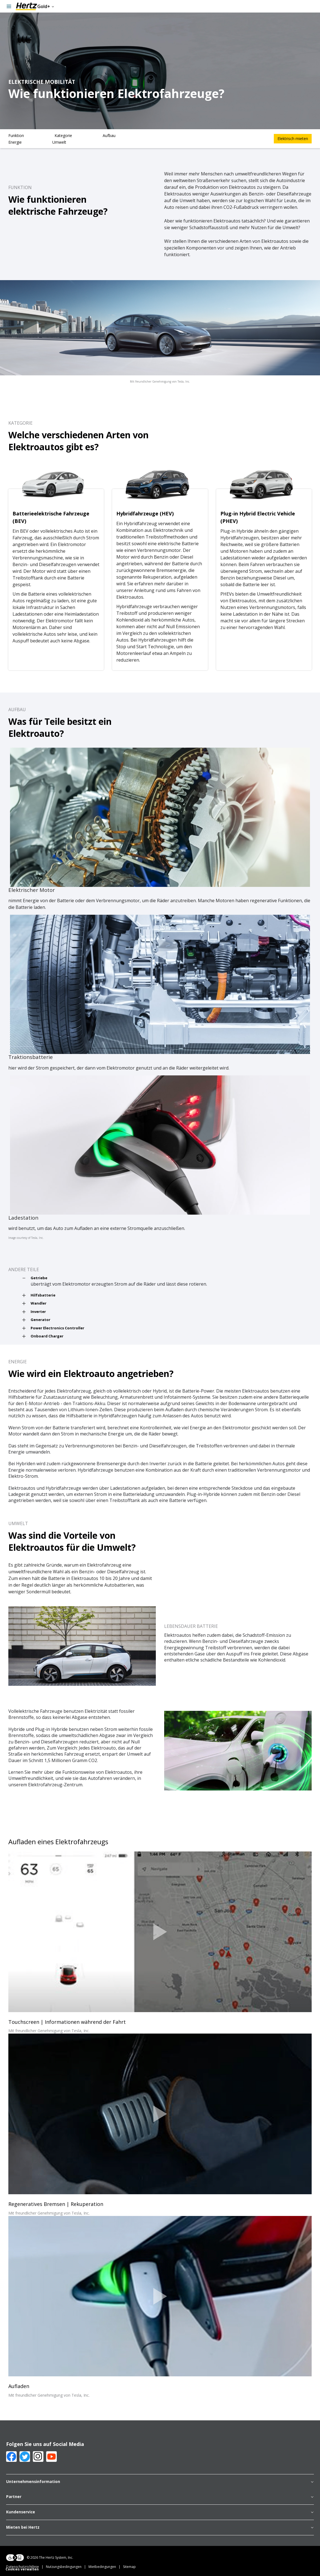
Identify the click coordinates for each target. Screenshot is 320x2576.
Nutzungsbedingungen (67, 2566)
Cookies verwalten (22, 2569)
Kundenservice (160, 2512)
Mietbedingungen (105, 2566)
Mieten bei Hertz (160, 2527)
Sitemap (129, 2566)
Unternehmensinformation (160, 2482)
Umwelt (59, 142)
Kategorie (63, 135)
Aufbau (109, 135)
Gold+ (45, 6)
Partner (160, 2497)
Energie (15, 142)
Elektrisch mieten (292, 138)
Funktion (16, 135)
